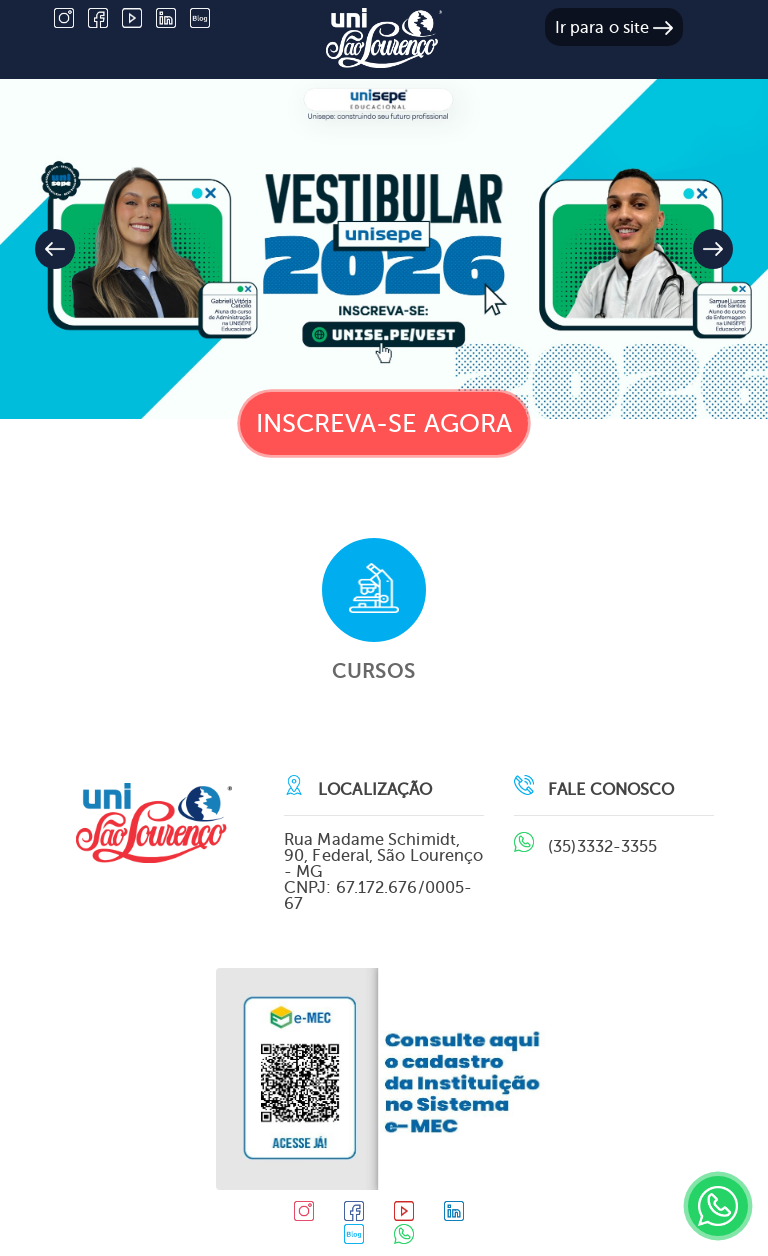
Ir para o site (614, 27)
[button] (713, 249)
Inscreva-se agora (384, 423)
